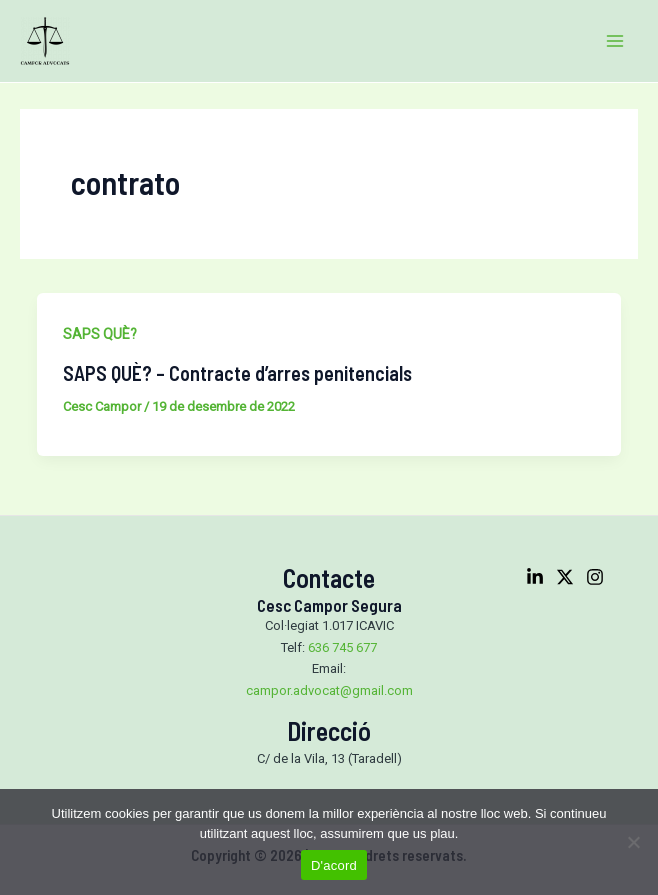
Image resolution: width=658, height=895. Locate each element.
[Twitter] (565, 577)
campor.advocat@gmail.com (329, 690)
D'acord (334, 865)
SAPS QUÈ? (100, 334)
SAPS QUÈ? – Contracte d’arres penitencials (237, 373)
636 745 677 (342, 647)
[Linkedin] (535, 577)
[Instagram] (595, 577)
